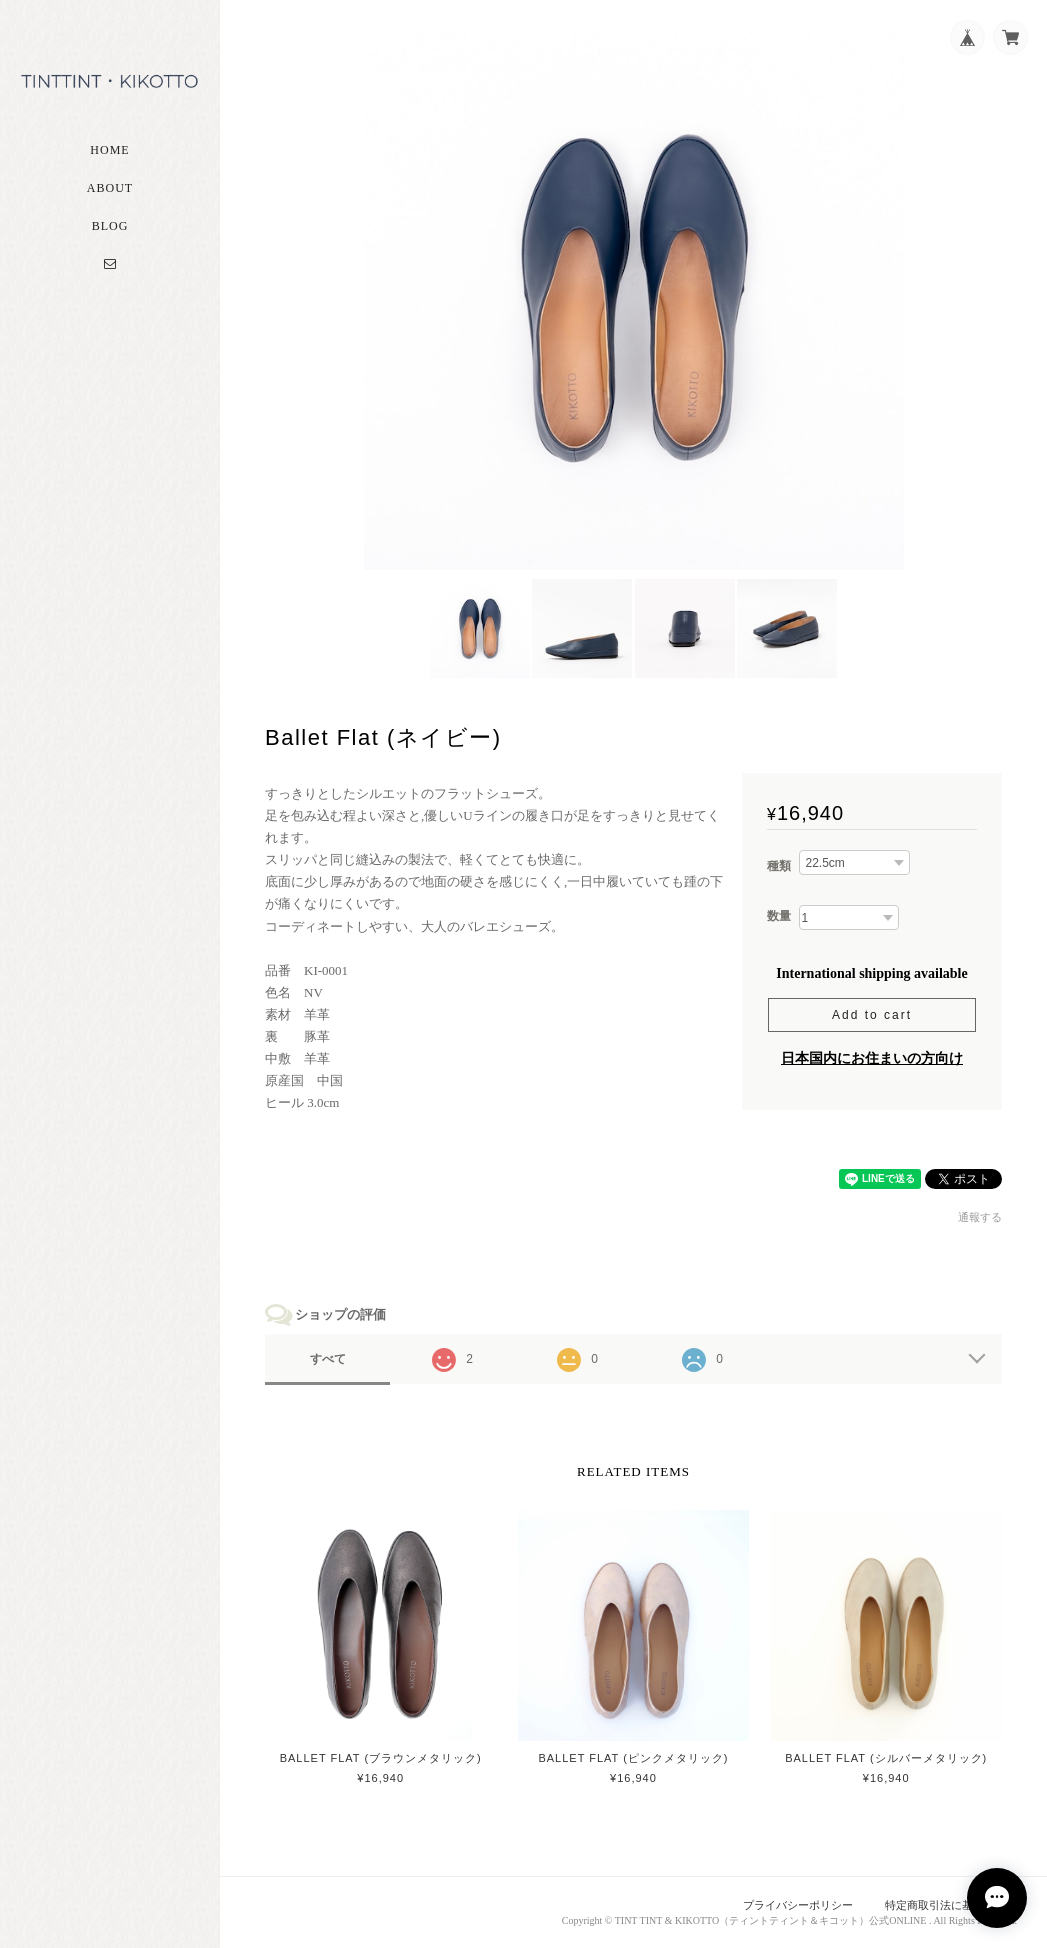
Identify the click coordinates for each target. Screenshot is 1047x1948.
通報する (980, 1217)
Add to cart (872, 1015)
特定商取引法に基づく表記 (951, 1905)
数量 (779, 916)
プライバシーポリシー (798, 1905)
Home (109, 150)
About (110, 188)
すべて (328, 1359)
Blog (110, 226)
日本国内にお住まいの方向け (872, 1058)
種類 (779, 866)
